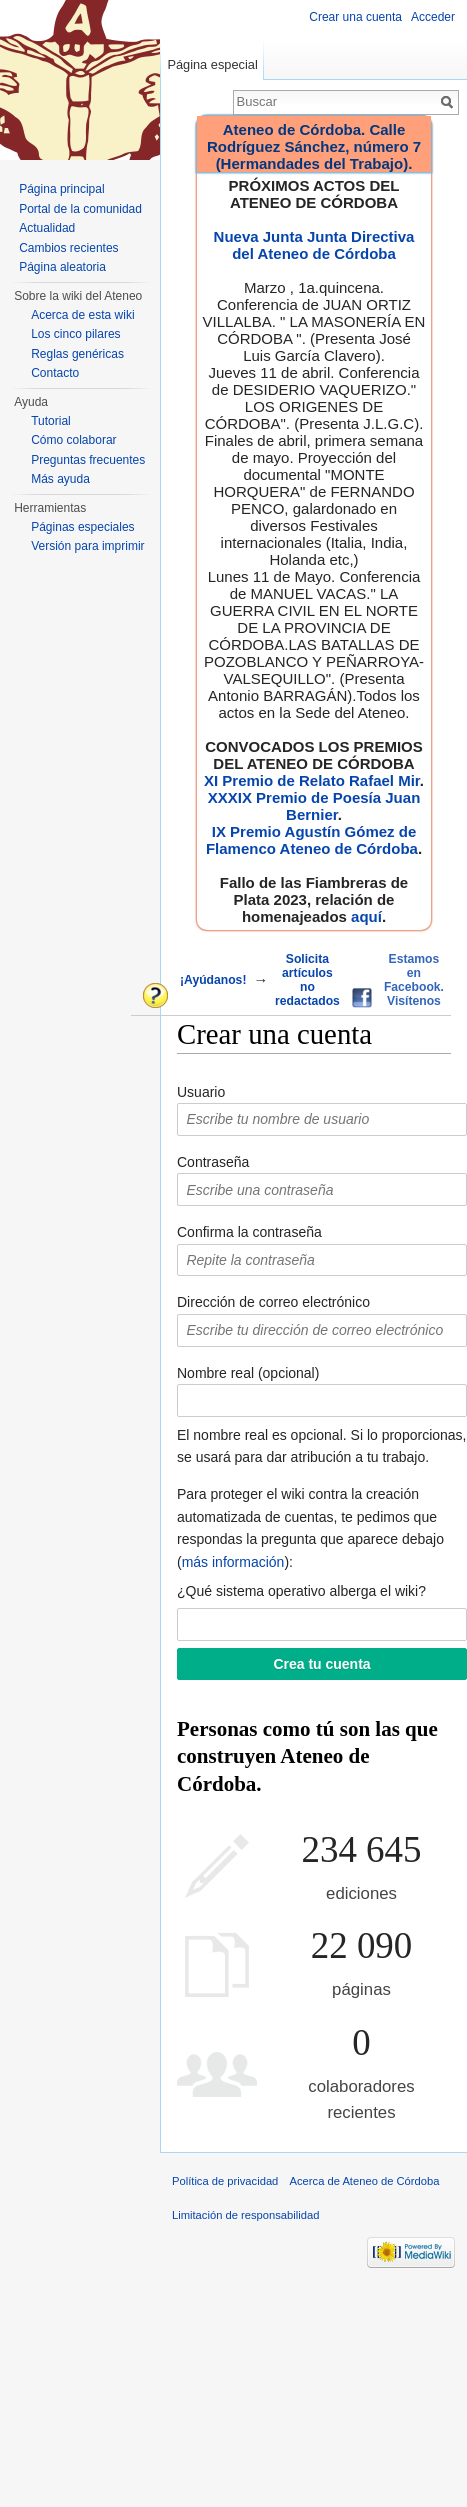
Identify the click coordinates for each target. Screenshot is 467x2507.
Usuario (201, 1092)
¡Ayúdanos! (213, 980)
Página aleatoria (62, 267)
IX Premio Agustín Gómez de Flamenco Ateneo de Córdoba (312, 840)
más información (233, 1562)
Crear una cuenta (355, 17)
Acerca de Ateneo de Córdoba (365, 2181)
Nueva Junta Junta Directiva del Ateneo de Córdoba (314, 245)
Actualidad (47, 228)
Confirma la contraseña (249, 1232)
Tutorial (51, 421)
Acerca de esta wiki (82, 315)
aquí (366, 916)
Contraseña (213, 1162)
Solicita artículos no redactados (307, 980)
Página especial (212, 64)
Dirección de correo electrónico (273, 1302)
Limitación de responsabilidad (245, 2215)
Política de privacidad (225, 2181)
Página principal (61, 189)
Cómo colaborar (73, 440)
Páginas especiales (82, 527)
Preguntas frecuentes (88, 460)
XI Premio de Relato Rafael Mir (312, 780)
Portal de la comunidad (80, 209)
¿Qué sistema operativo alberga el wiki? (301, 1591)
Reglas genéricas (77, 354)
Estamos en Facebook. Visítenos (414, 980)
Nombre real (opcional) (248, 1373)
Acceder (433, 17)
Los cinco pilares (75, 334)
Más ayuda (60, 479)
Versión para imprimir (87, 546)
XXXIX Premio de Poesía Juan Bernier (314, 806)
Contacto (55, 373)
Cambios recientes (68, 248)
